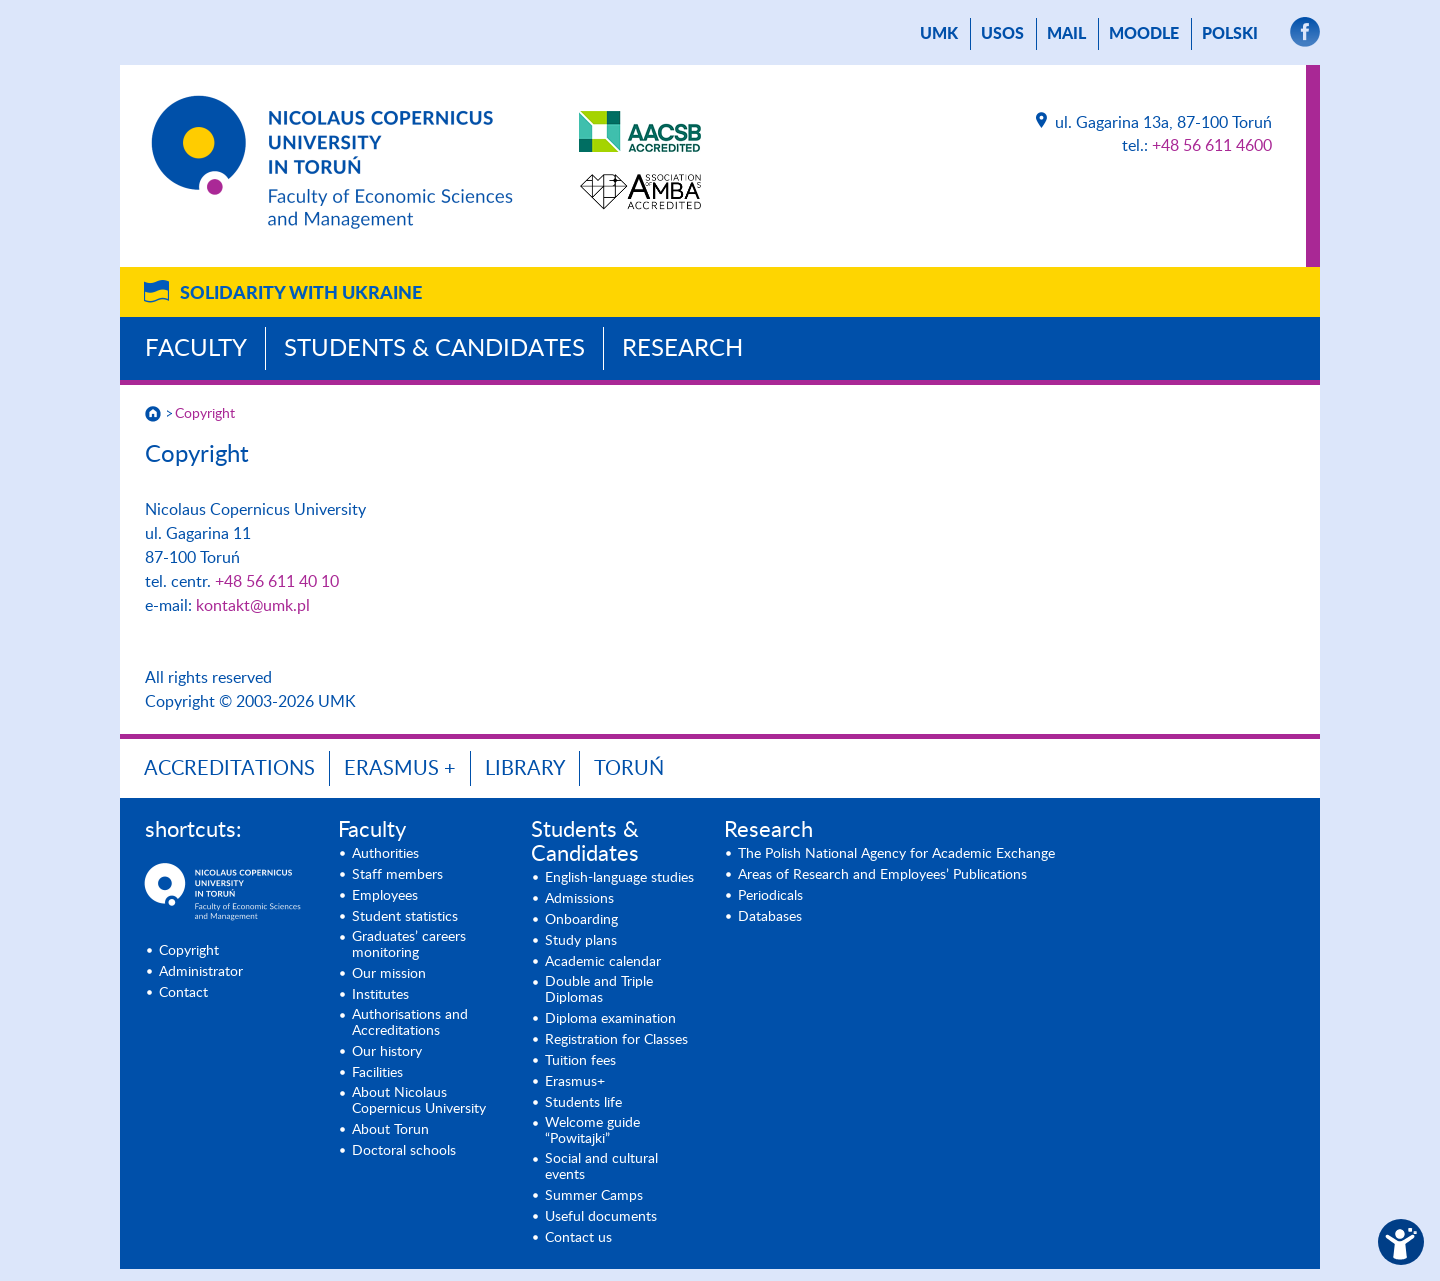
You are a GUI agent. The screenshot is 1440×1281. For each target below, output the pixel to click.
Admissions (579, 899)
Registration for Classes (616, 1040)
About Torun (390, 1130)
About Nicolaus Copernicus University (419, 1101)
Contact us (578, 1238)
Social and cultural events (601, 1167)
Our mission (389, 974)
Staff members (397, 875)
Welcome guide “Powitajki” (592, 1131)
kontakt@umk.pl (253, 606)
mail (1066, 34)
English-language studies (619, 878)
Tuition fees (580, 1061)
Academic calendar (603, 962)
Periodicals (770, 896)
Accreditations (229, 769)
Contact (183, 993)
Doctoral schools (404, 1151)
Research (682, 349)
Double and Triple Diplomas (599, 990)
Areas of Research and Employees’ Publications (882, 875)
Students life (583, 1103)
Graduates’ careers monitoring (409, 945)
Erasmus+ (575, 1082)
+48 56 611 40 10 (277, 582)
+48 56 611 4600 (1212, 146)
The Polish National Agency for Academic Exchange (896, 854)
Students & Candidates (434, 349)
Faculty (196, 349)
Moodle (1144, 34)
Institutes (380, 995)
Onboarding (581, 920)
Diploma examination (610, 1019)
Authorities (385, 854)
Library (525, 769)
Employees (385, 896)
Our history (387, 1052)
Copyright (205, 414)
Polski (1230, 34)
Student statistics (405, 917)
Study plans (581, 941)
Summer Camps (594, 1196)
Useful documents (601, 1217)
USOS (1002, 34)
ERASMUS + (400, 769)
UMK (939, 34)
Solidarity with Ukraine (301, 294)
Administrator (201, 972)
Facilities (377, 1073)
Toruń (629, 769)
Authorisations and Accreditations (410, 1023)
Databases (770, 917)
